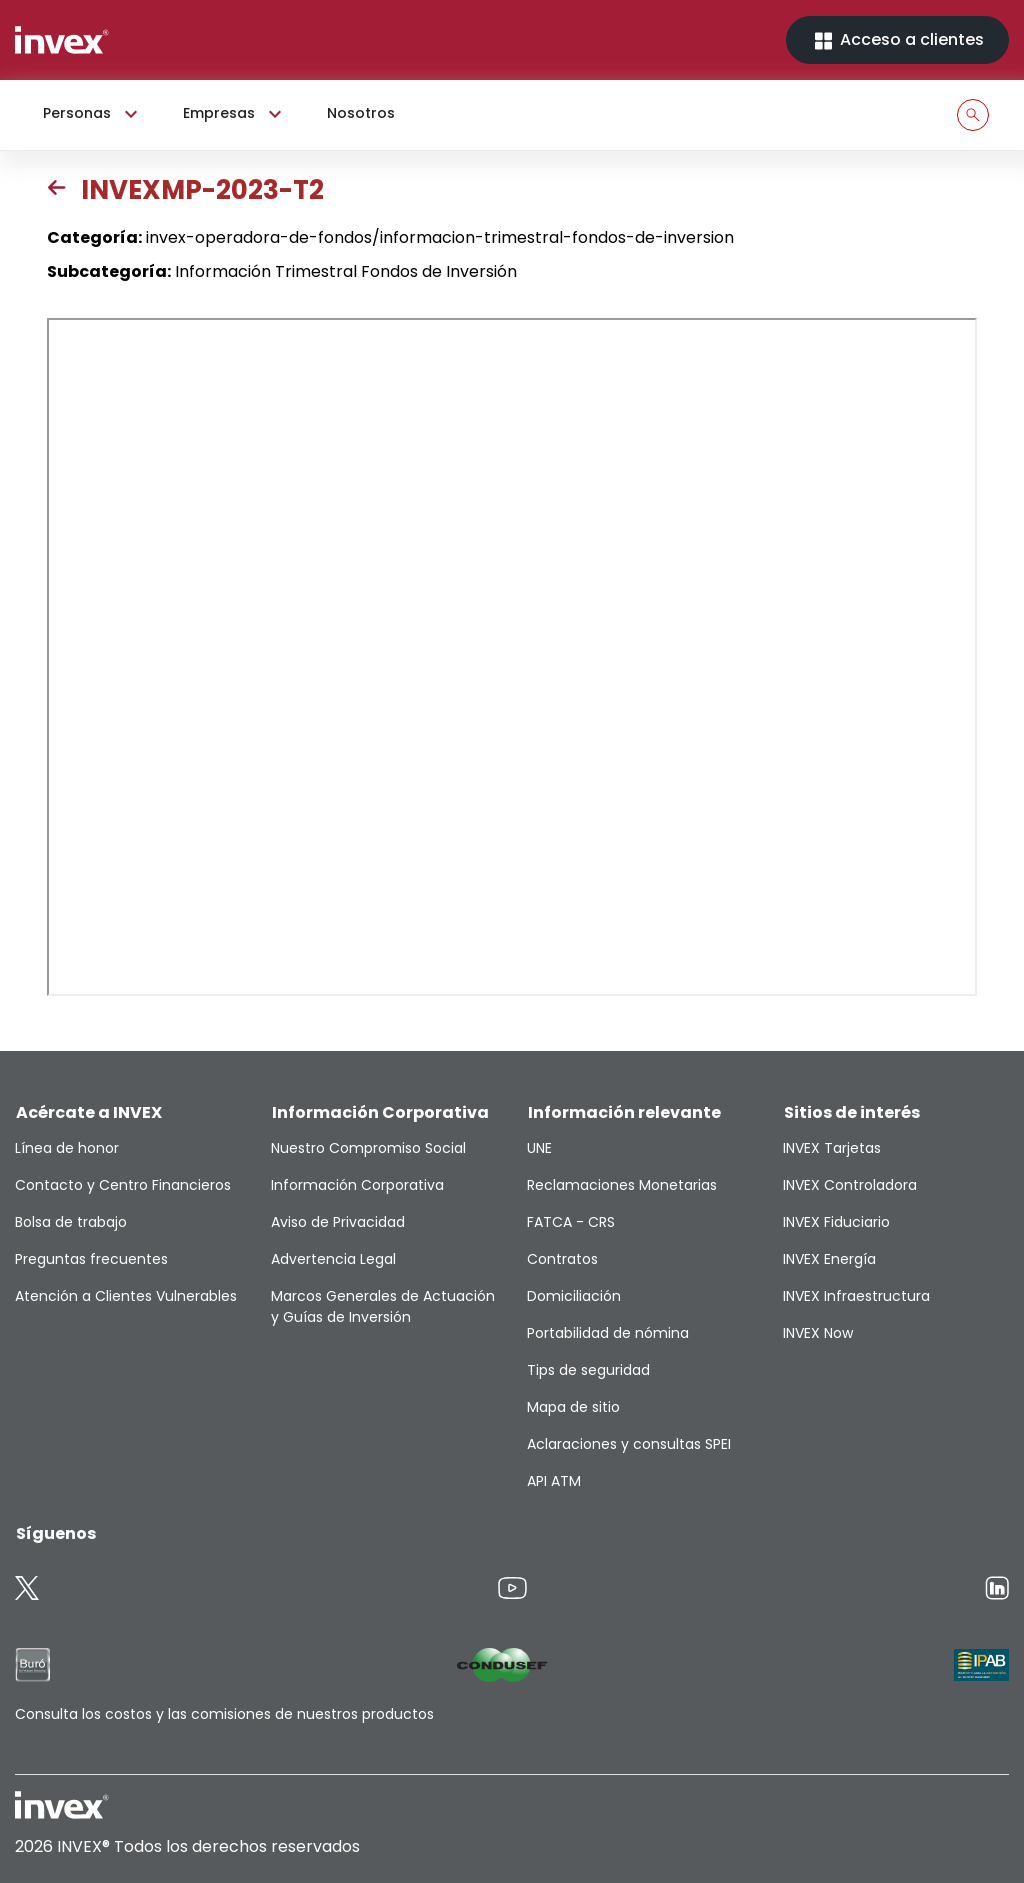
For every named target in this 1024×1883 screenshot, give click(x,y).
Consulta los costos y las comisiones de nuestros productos (224, 1714)
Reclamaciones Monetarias (622, 1185)
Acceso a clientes (897, 40)
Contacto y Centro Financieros (123, 1185)
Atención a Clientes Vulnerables (126, 1296)
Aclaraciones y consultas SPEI (629, 1444)
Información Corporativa (357, 1185)
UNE (539, 1148)
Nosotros (361, 113)
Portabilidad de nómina (608, 1333)
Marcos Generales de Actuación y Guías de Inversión (383, 1306)
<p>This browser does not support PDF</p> (512, 657)
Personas (93, 114)
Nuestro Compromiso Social (368, 1148)
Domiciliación (574, 1296)
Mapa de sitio (573, 1407)
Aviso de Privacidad (338, 1222)
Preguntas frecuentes (91, 1259)
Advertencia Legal (333, 1259)
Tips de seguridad (588, 1370)
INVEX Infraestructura (856, 1296)
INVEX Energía (829, 1259)
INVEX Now (818, 1333)
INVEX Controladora (850, 1185)
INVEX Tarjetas (832, 1148)
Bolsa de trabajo (71, 1222)
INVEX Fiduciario (836, 1222)
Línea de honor (67, 1148)
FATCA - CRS (571, 1222)
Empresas (235, 114)
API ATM (554, 1481)
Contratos (562, 1259)
